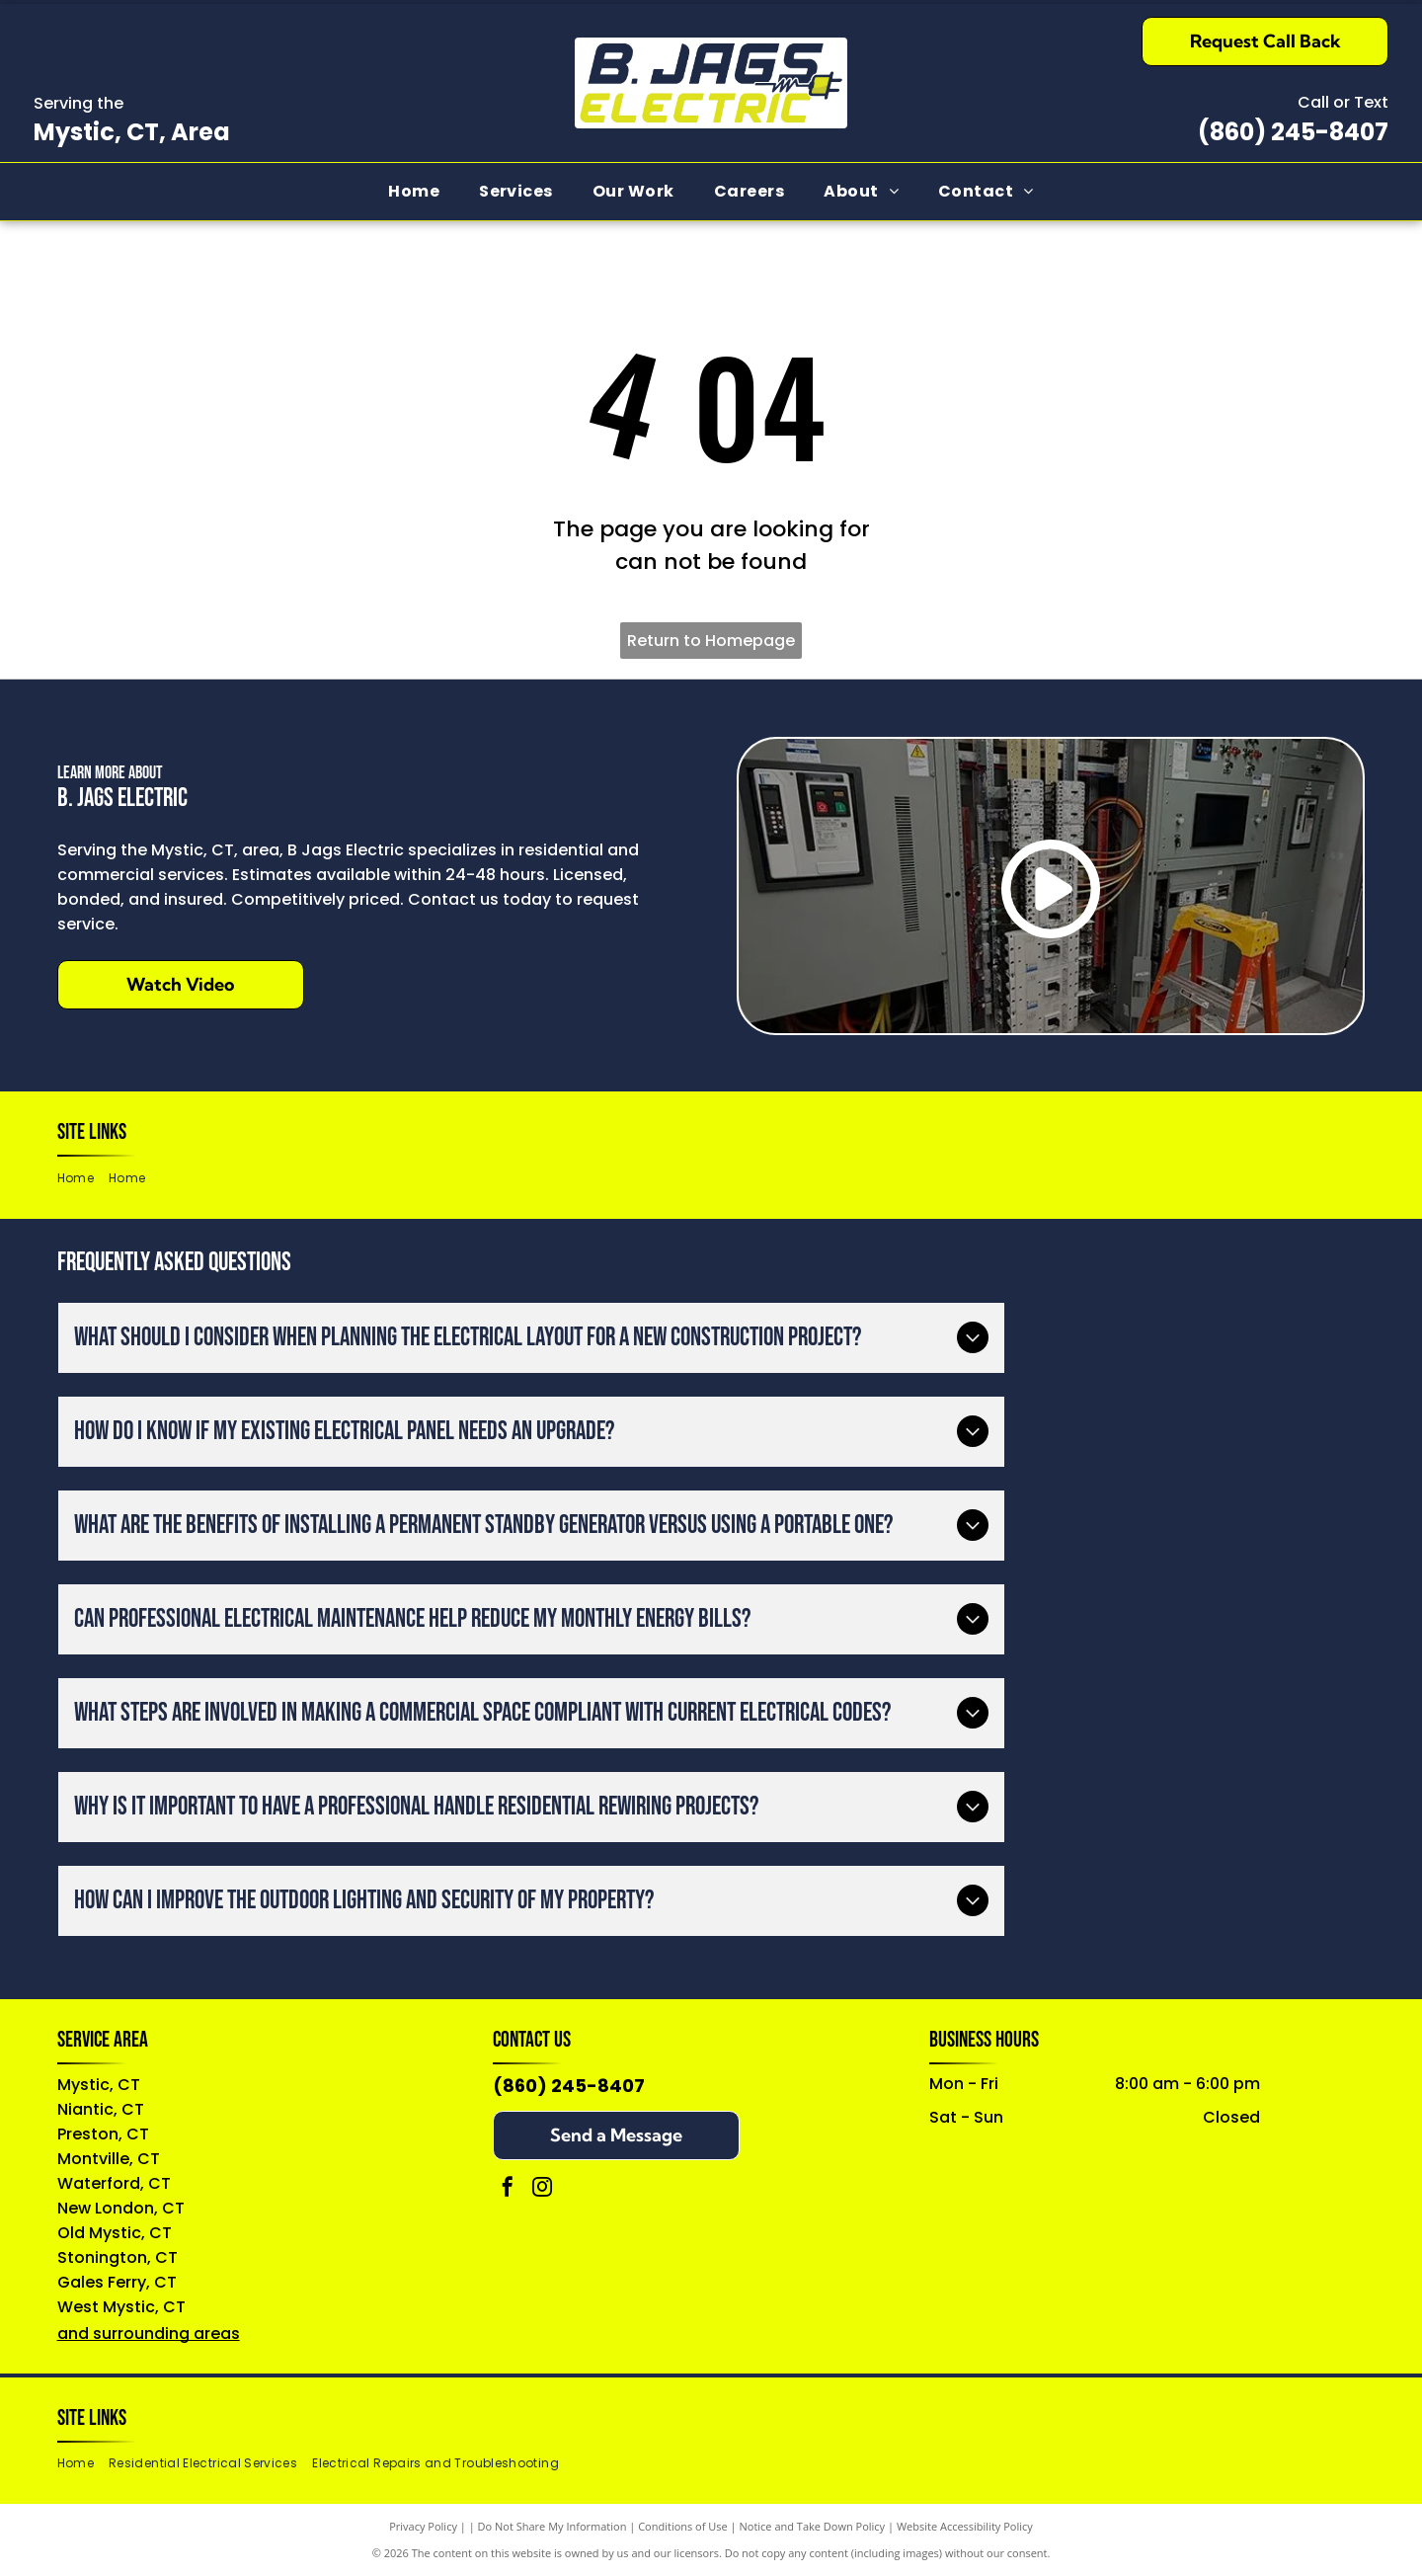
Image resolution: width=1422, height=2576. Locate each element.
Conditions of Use (683, 2526)
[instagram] (542, 2189)
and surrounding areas (148, 2333)
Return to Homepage (711, 640)
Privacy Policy (423, 2526)
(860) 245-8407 (1293, 132)
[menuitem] (413, 191)
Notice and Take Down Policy (813, 2526)
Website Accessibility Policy (965, 2526)
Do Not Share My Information (552, 2526)
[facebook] (507, 2189)
